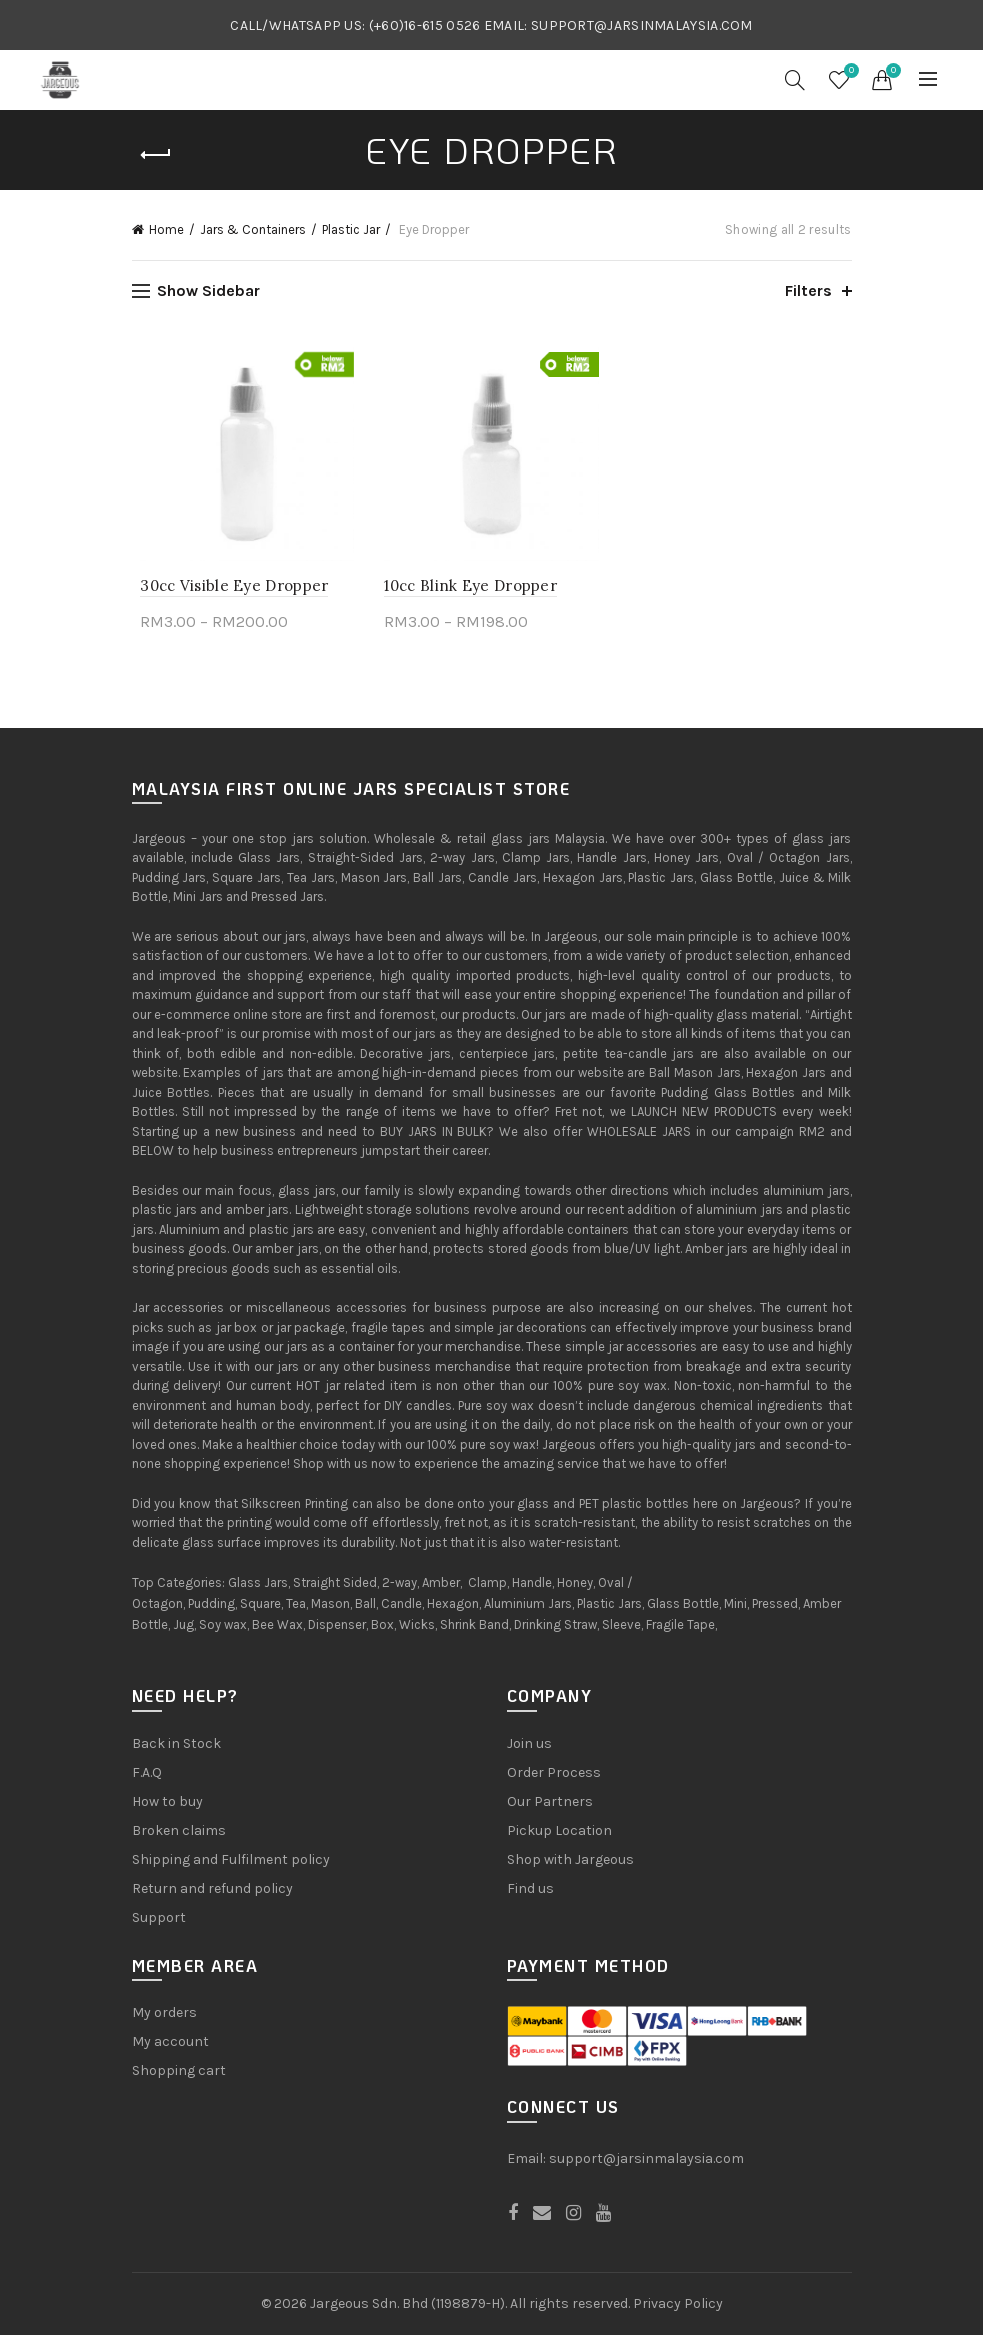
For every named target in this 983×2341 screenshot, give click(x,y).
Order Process (554, 1778)
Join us (529, 1749)
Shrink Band (474, 1630)
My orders (164, 2018)
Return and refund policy (212, 1894)
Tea (296, 1609)
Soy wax (223, 1630)
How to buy (167, 1807)
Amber (441, 1588)
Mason (330, 1609)
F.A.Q (147, 1778)
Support (159, 1923)
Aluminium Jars (528, 1609)
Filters (808, 290)
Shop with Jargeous (570, 1865)
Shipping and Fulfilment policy (231, 1865)
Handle (532, 1588)
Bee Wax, (278, 1630)
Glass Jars (258, 1588)
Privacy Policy (678, 2308)
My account (170, 2047)
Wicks (417, 1630)
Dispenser (337, 1630)
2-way (399, 1588)
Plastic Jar (351, 229)
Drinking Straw (555, 1630)
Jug (183, 1630)
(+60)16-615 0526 (425, 25)
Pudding (211, 1609)
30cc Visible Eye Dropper (226, 591)
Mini (735, 1609)
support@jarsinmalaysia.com (646, 2163)
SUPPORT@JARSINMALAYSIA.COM (642, 25)
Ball (365, 1609)
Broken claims (179, 1836)
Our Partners (550, 1807)
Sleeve (621, 1630)
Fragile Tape (680, 1630)
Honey (575, 1588)
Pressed (775, 1609)
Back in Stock (176, 1749)
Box (382, 1630)
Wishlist (849, 71)
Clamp (487, 1588)
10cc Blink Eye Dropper (468, 591)
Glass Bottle (683, 1609)
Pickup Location (559, 1836)
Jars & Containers (253, 229)
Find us (530, 1894)
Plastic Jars (609, 1609)
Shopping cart (179, 2076)
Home (166, 229)
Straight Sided (335, 1588)
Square (260, 1609)
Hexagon (453, 1609)
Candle (401, 1609)
